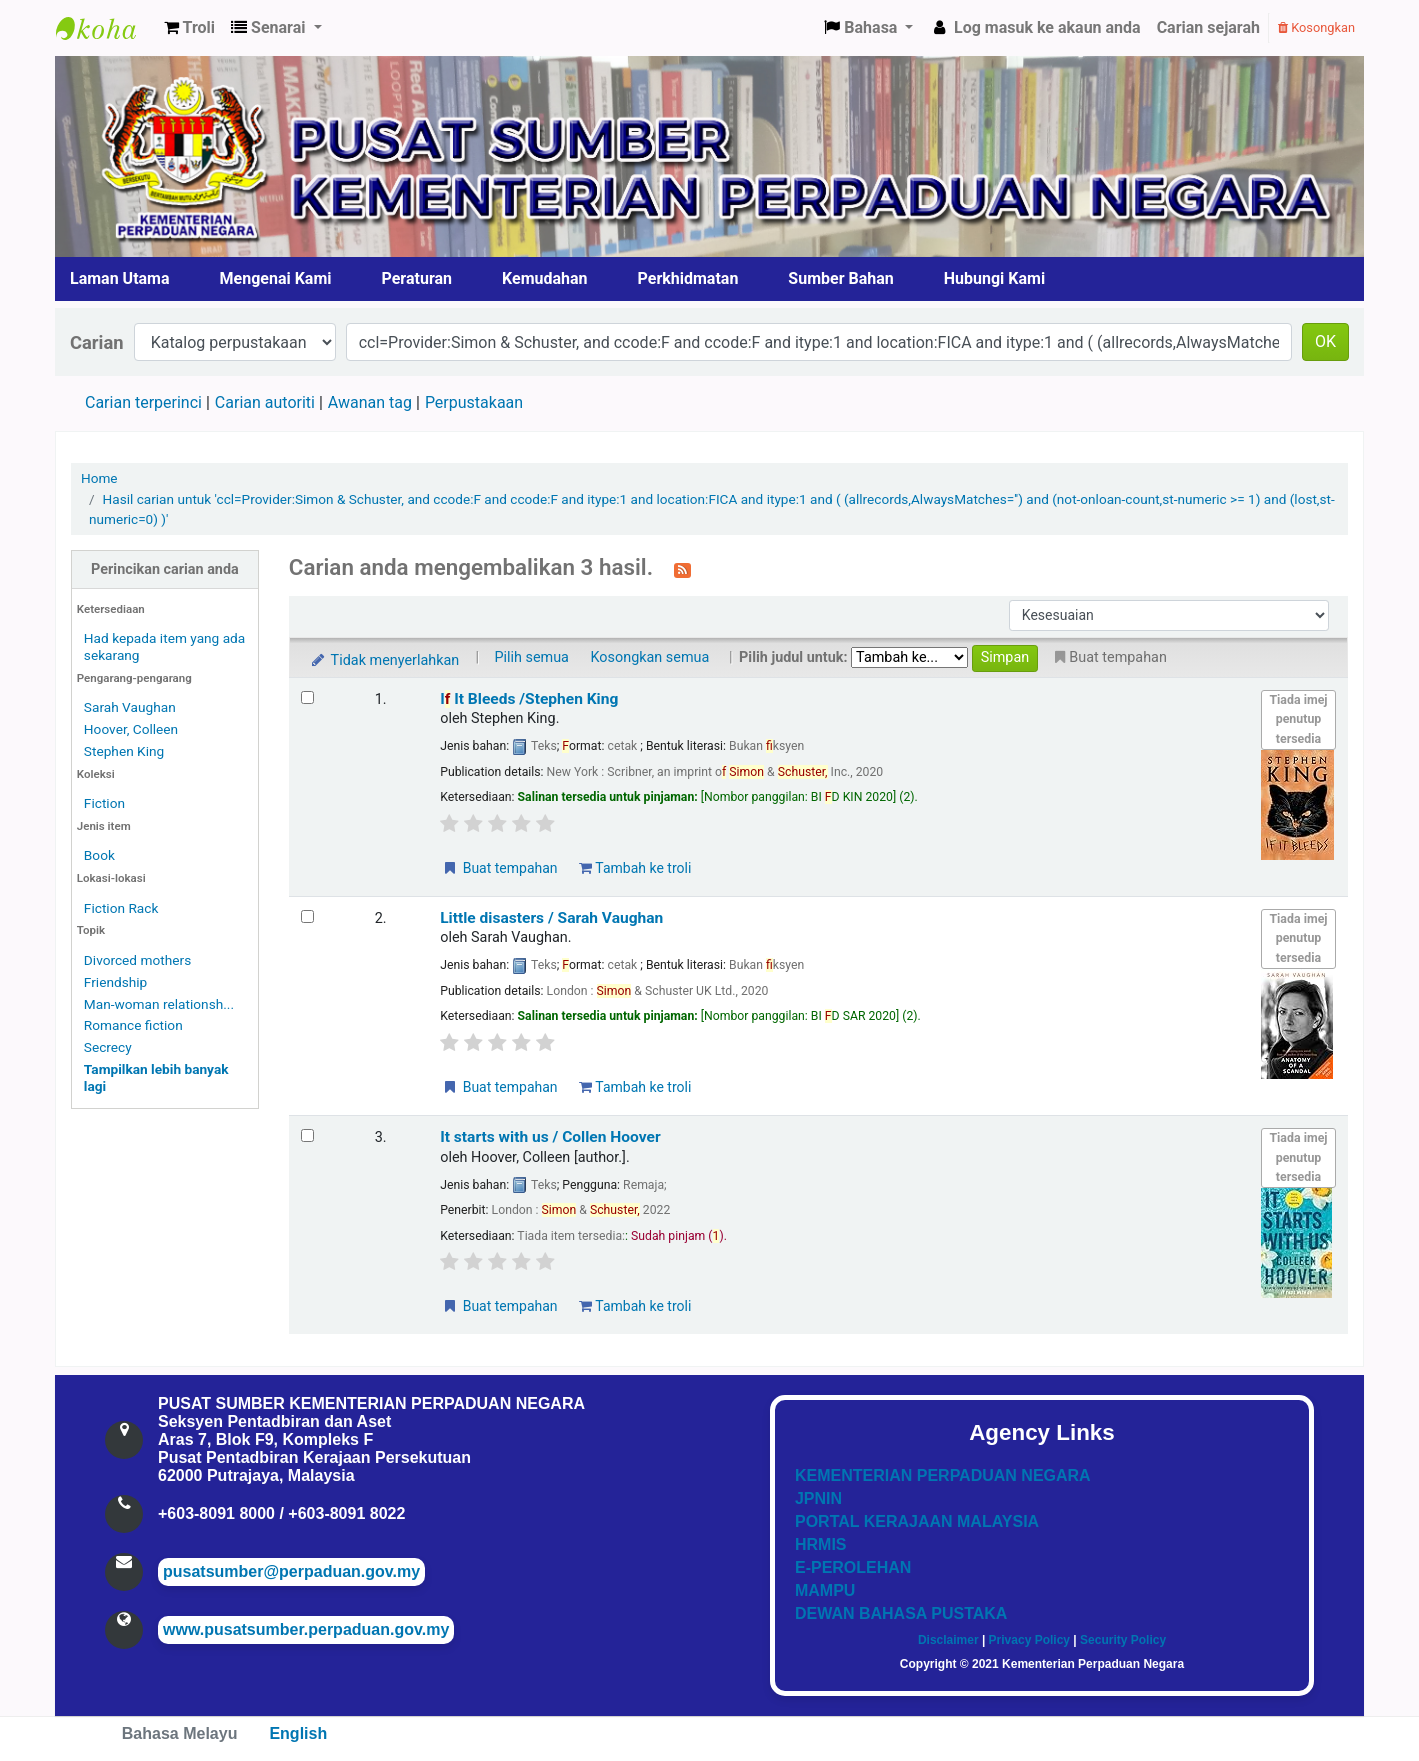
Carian (97, 342)
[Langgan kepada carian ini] (682, 569)
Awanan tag (370, 402)
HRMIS (821, 1544)
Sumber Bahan (840, 278)
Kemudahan (545, 278)
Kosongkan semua (650, 657)
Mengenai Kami (276, 278)
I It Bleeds (529, 699)
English (298, 1733)
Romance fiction (133, 1025)
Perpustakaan (474, 402)
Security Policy (1123, 1640)
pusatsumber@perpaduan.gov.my (291, 1571)
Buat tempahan (499, 868)
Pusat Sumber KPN (106, 28)
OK (1325, 341)
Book (99, 855)
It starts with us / (550, 1137)
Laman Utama (120, 278)
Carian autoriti (265, 402)
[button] (189, 28)
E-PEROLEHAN (853, 1567)
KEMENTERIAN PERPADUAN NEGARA (943, 1475)
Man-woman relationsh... (159, 1004)
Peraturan (417, 278)
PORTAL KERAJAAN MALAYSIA (917, 1521)
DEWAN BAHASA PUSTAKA (901, 1613)
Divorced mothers (137, 960)
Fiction (104, 803)
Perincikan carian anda (165, 569)
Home (99, 478)
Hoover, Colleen (131, 729)
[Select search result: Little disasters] (307, 916)
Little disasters (551, 918)
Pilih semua (531, 657)
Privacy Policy (1029, 1640)
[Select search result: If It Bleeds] (307, 697)
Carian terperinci (143, 402)
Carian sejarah (1208, 27)
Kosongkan (1316, 27)
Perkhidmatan (688, 278)
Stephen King (124, 751)
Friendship (115, 982)
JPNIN (818, 1498)
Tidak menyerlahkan (384, 660)
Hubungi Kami (994, 278)
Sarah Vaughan (130, 707)
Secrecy (108, 1047)
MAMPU (825, 1590)
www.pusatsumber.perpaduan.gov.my (306, 1629)
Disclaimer (948, 1640)
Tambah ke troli (635, 868)
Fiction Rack (121, 908)
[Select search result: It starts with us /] (307, 1135)
